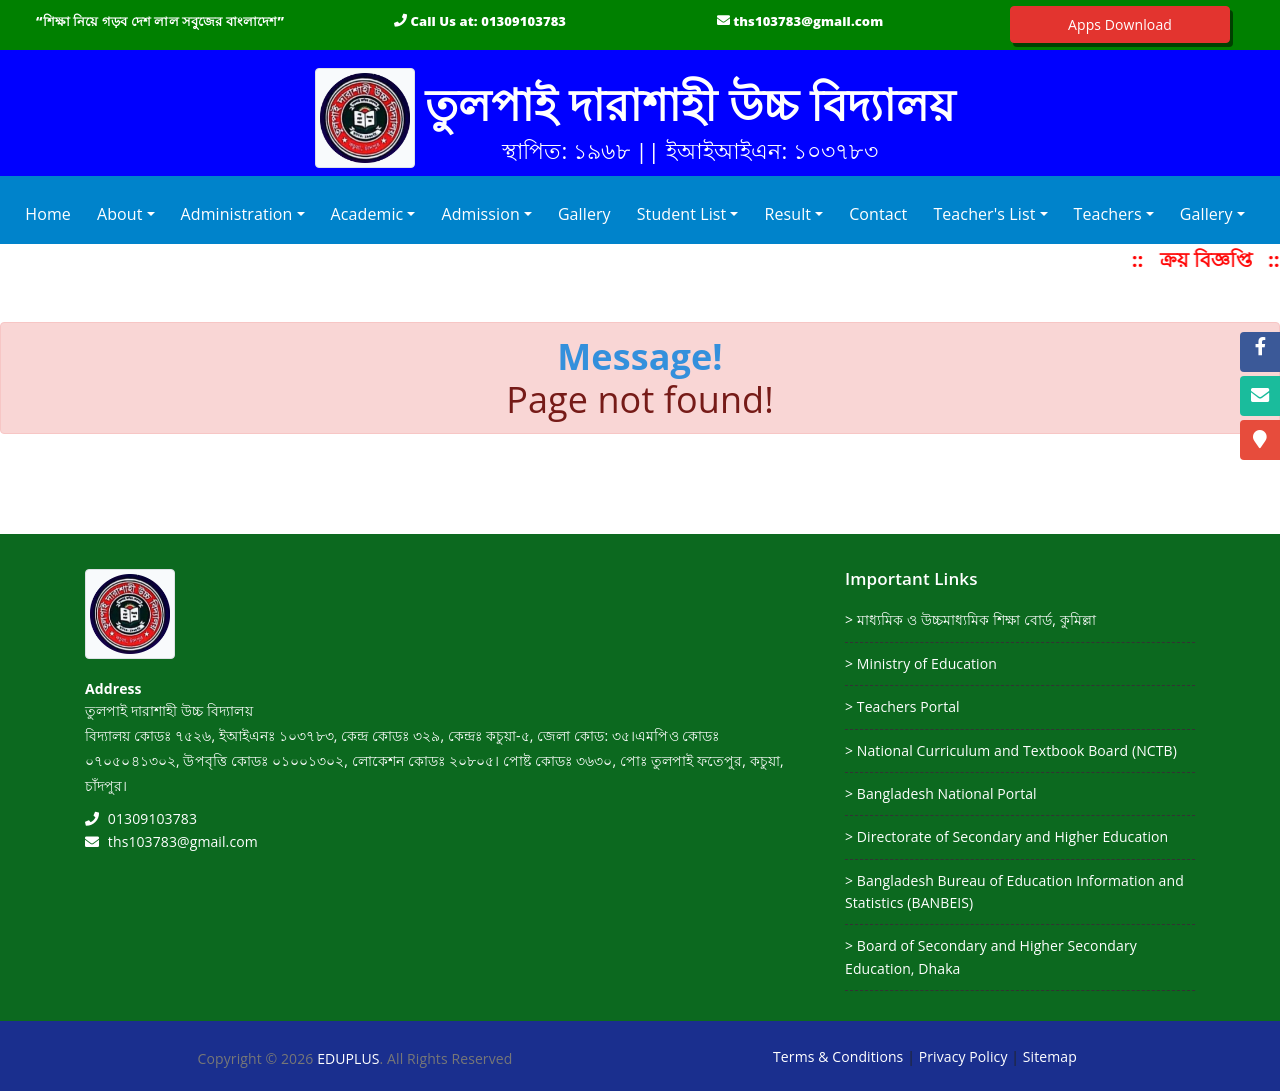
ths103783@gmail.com (808, 21)
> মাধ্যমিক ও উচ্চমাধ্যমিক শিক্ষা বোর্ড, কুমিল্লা (970, 619)
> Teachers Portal (902, 706)
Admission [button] (480, 214)
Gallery (584, 214)
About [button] (120, 214)
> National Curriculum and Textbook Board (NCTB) (1011, 750)
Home (52, 213)
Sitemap (1050, 1056)
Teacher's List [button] (984, 214)
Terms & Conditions (838, 1056)
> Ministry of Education (921, 663)
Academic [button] (367, 214)
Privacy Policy (963, 1056)
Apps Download (1120, 24)
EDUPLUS (348, 1058)
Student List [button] (682, 214)
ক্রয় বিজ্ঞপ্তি (1215, 259)
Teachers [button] (1108, 214)
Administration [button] (237, 214)
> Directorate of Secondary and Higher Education (1006, 836)
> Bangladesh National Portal (941, 793)
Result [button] (787, 214)
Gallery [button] (1206, 214)
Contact (878, 214)
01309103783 (523, 21)
